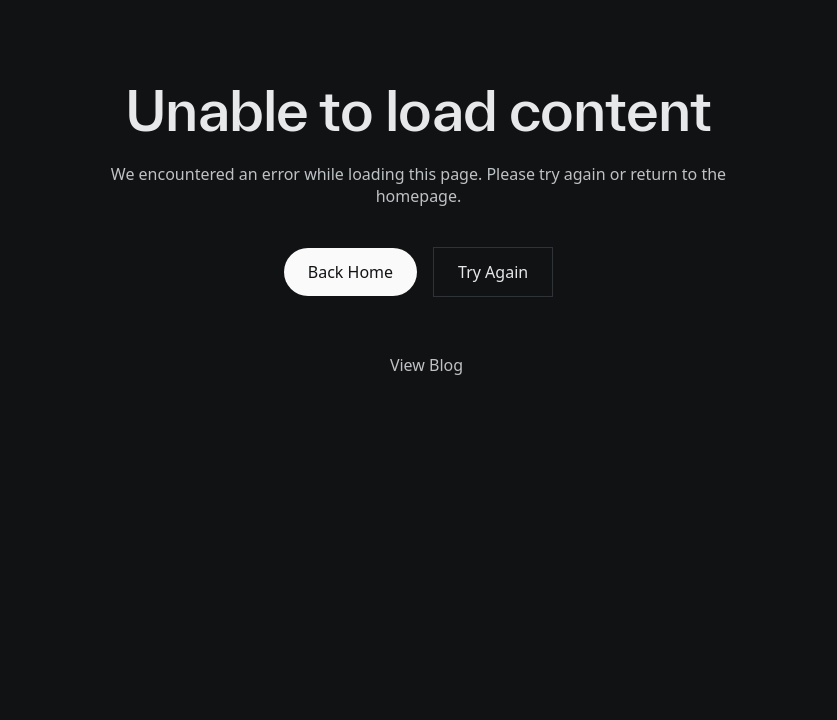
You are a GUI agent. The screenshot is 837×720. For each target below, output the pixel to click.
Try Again (493, 272)
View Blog (418, 365)
